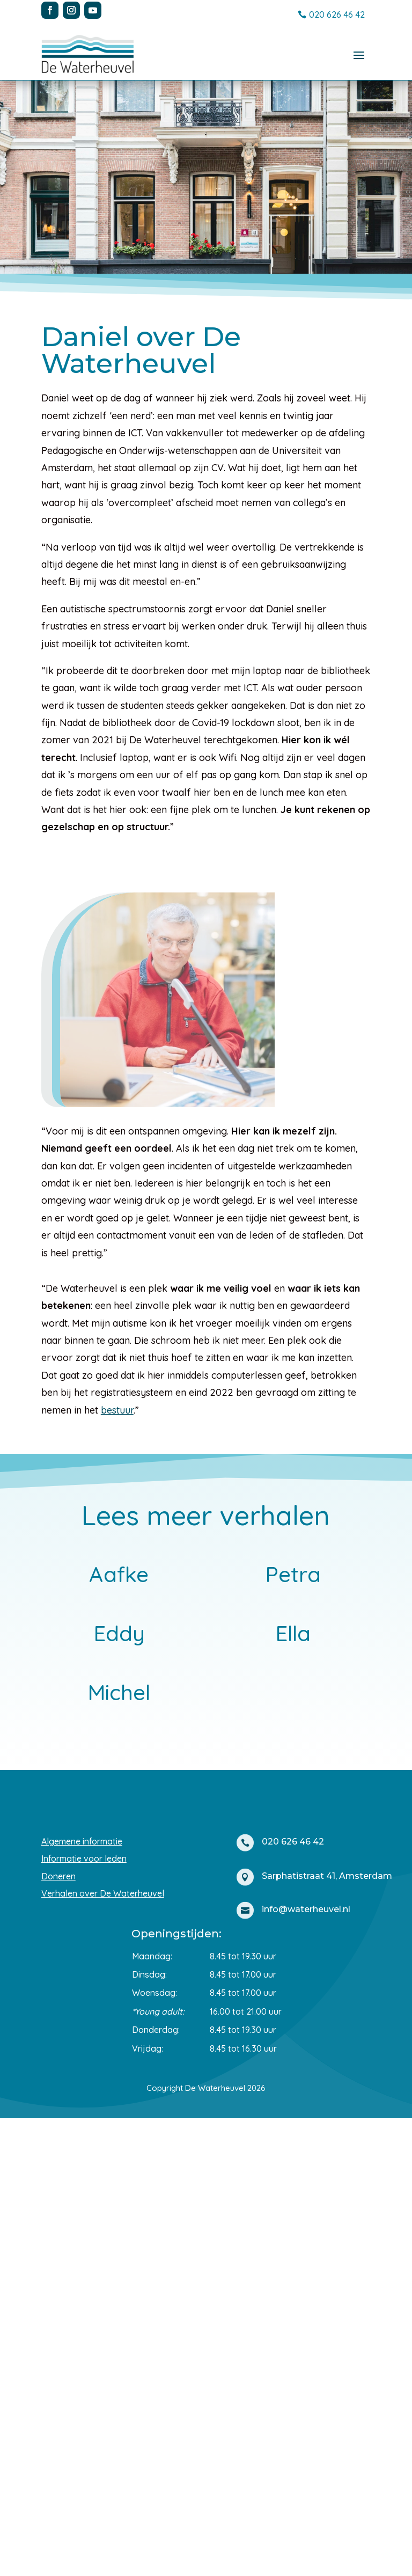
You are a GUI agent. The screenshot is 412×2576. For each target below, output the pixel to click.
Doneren (58, 2334)
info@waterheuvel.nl (306, 2367)
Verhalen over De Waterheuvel (102, 2351)
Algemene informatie (81, 2299)
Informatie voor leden (84, 2316)
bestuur (117, 1410)
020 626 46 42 (337, 14)
